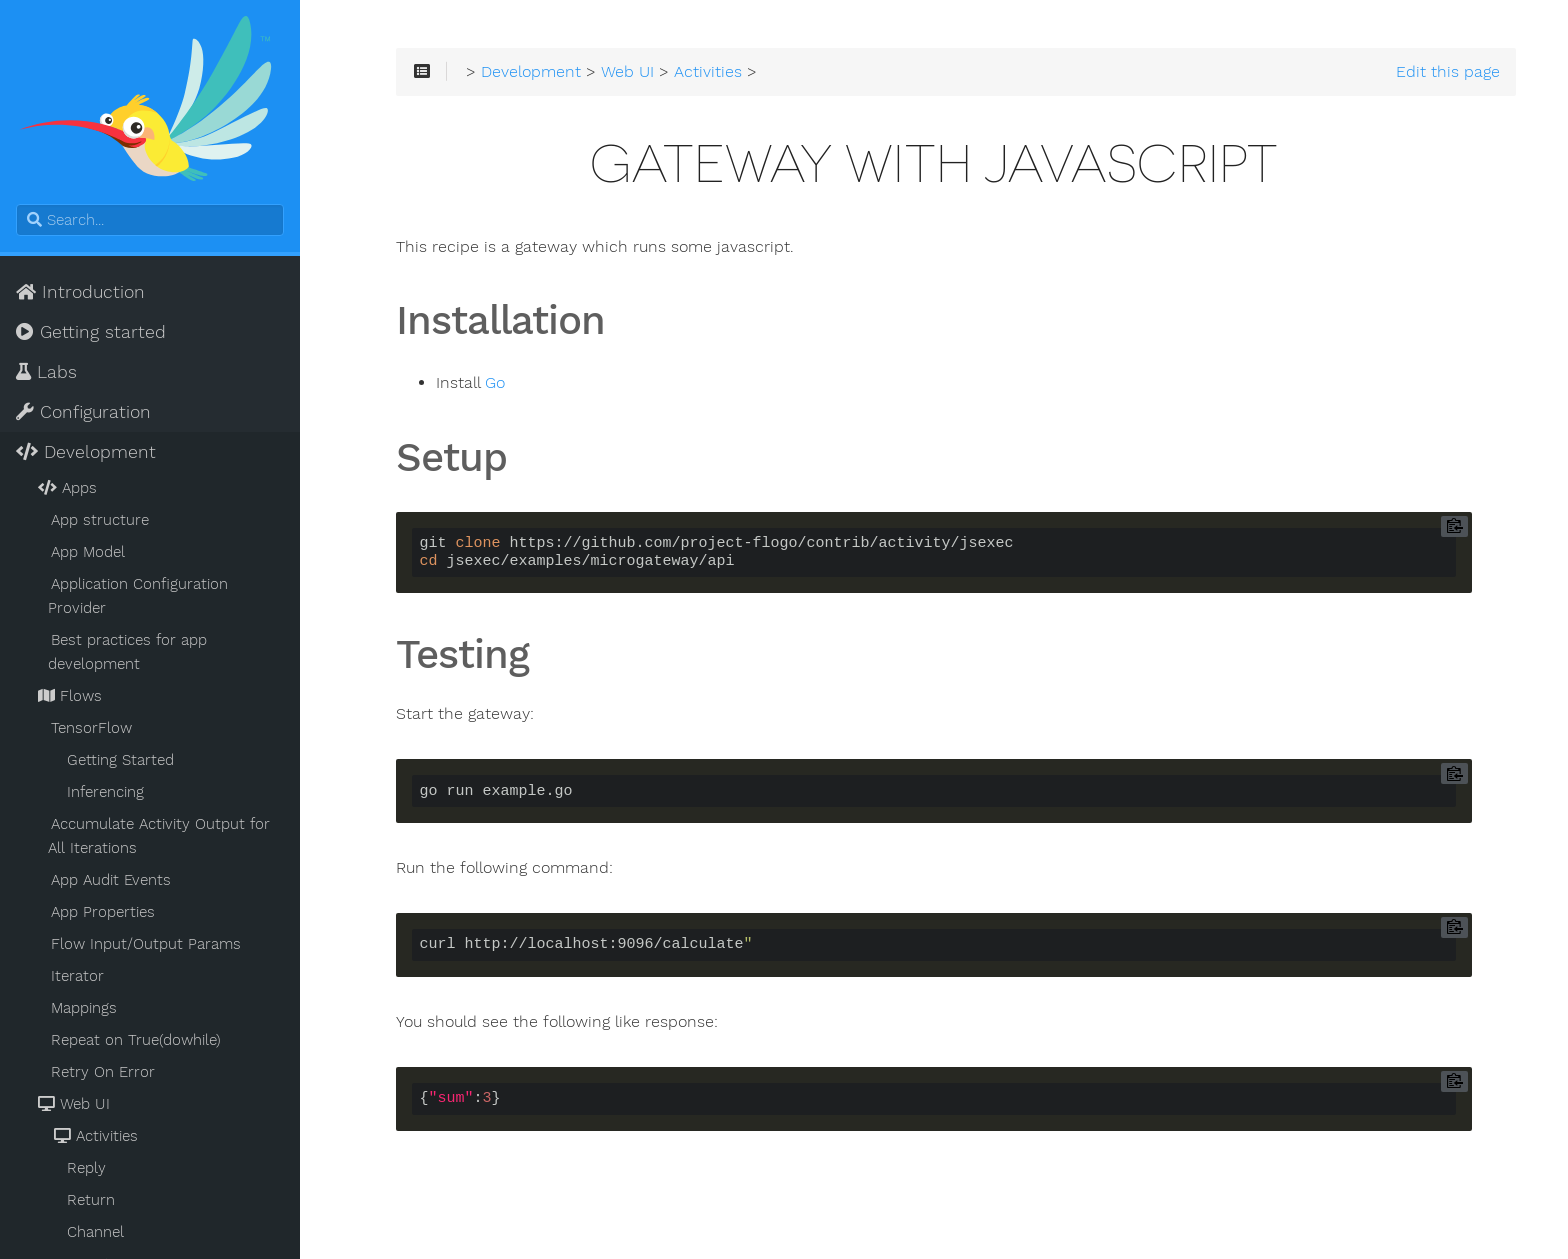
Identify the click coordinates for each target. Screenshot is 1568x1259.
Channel (95, 1232)
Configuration (83, 412)
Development (86, 452)
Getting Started (120, 760)
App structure (100, 520)
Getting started (91, 332)
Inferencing (105, 792)
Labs (46, 372)
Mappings (84, 1008)
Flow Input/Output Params (146, 944)
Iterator (77, 976)
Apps (66, 488)
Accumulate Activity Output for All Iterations (159, 836)
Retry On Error (103, 1072)
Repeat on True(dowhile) (136, 1040)
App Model (88, 552)
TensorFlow (91, 728)
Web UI (72, 1104)
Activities (94, 1136)
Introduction (80, 292)
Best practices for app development (127, 652)
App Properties (103, 912)
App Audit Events (111, 880)
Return (91, 1200)
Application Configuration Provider (138, 596)
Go (495, 383)
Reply (86, 1168)
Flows (68, 696)
